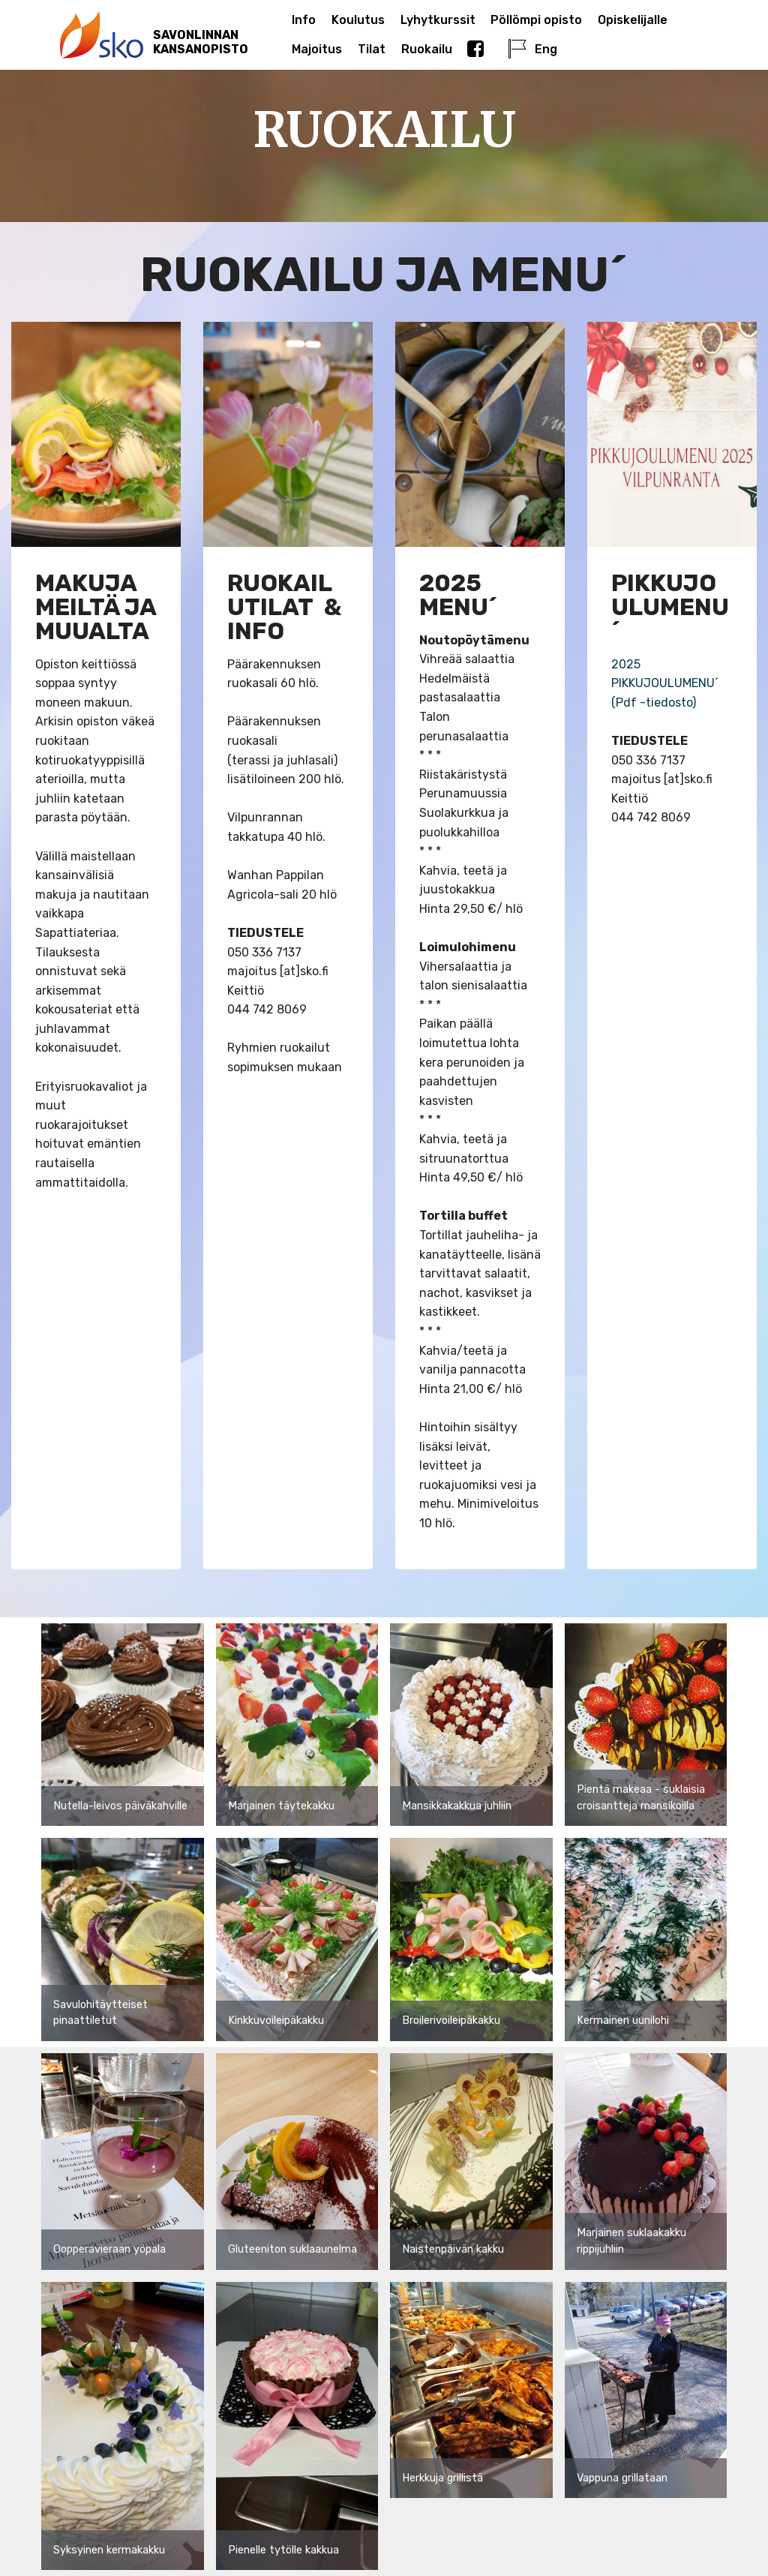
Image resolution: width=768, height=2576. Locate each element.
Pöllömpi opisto (536, 20)
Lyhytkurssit (438, 20)
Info (304, 20)
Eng (532, 49)
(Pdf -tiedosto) (653, 702)
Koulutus (358, 20)
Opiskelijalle (633, 20)
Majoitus (317, 49)
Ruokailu (426, 49)
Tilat (372, 49)
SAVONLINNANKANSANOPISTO (200, 42)
